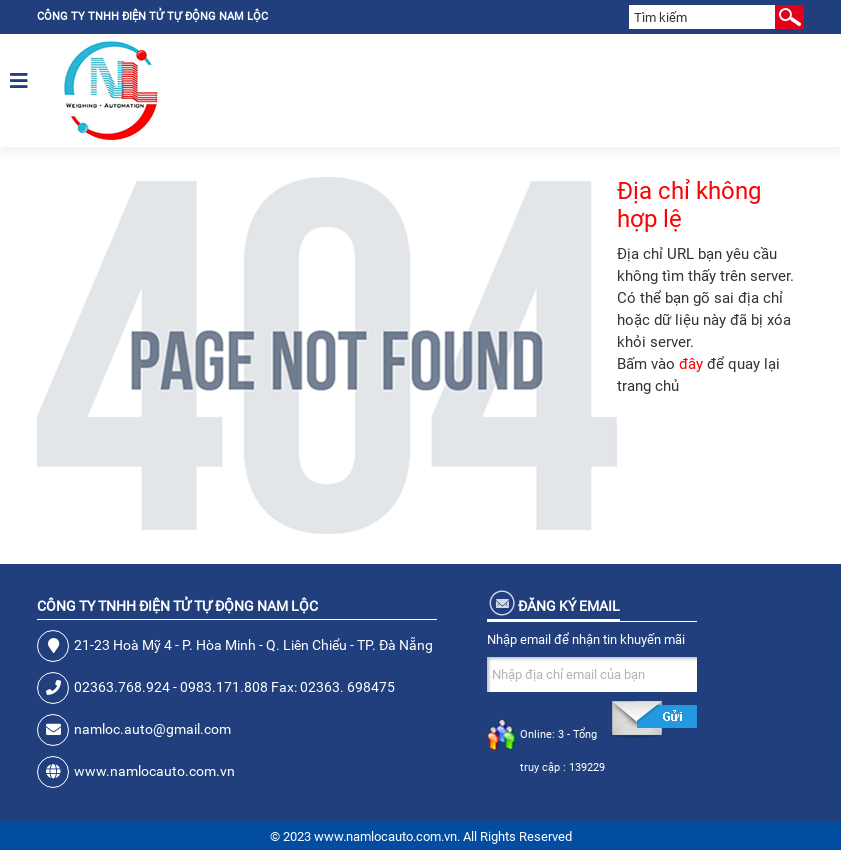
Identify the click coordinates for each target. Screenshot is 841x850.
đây (691, 364)
